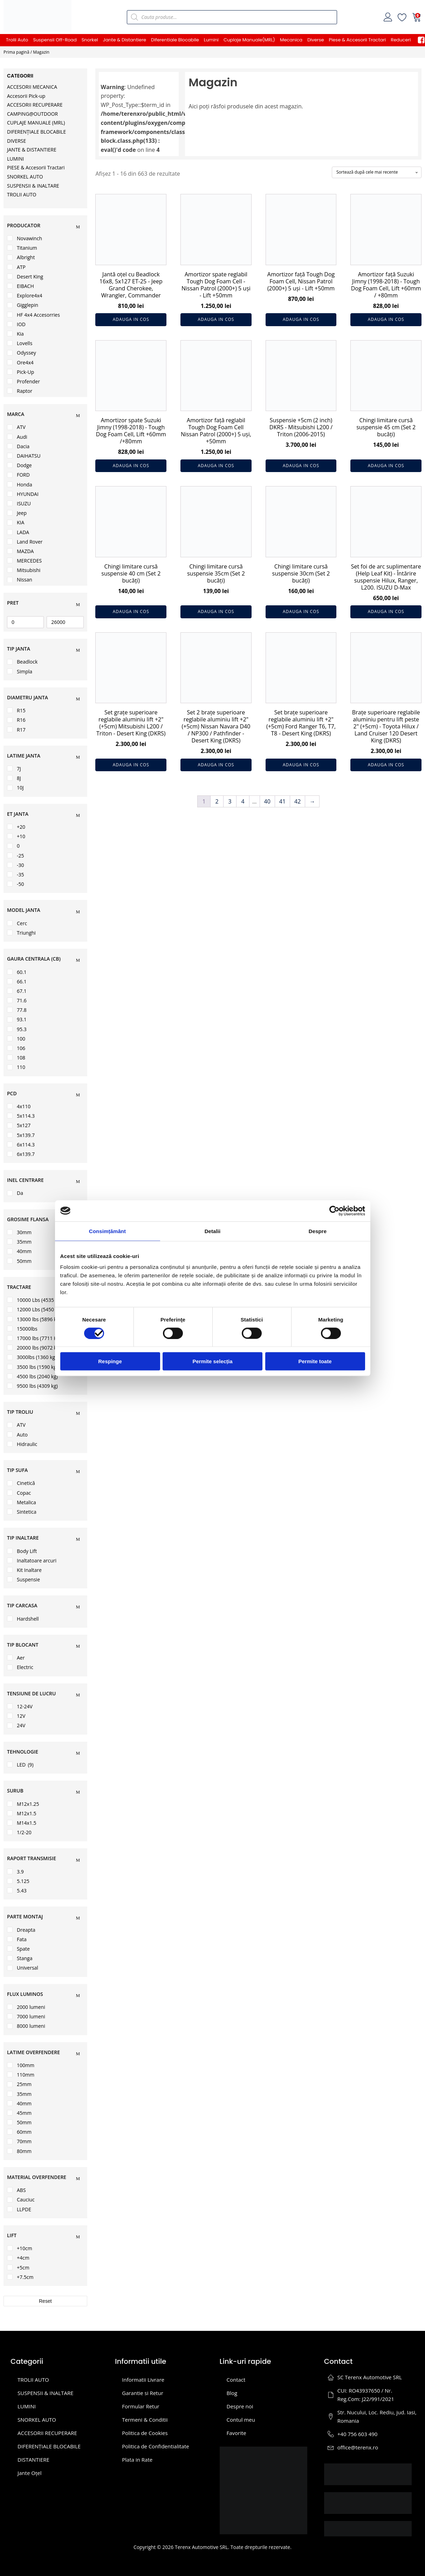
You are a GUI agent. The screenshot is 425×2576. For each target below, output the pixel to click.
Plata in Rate (137, 2459)
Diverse (315, 39)
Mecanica (291, 39)
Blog (232, 2392)
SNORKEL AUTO (25, 176)
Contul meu (241, 2419)
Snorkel (90, 39)
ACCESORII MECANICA (32, 86)
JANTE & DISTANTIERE (31, 149)
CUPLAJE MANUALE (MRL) (36, 122)
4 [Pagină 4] (242, 801)
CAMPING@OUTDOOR (32, 113)
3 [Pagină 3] (229, 801)
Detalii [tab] (213, 1231)
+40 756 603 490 (357, 2433)
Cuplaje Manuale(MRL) (249, 39)
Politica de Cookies (144, 2432)
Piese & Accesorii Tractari (357, 39)
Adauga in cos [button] (131, 319)
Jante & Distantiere (124, 39)
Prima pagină (16, 52)
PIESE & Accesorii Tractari (36, 167)
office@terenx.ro (357, 2447)
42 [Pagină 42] (297, 801)
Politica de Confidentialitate (155, 2446)
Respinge (110, 1361)
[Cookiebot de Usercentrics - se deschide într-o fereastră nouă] (334, 1210)
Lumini (211, 39)
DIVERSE (16, 140)
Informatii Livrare (143, 2379)
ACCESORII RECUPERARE (35, 104)
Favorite (236, 2432)
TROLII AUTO (21, 194)
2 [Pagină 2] (216, 801)
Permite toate (314, 1361)
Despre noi (240, 2406)
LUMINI (15, 158)
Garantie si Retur (142, 2392)
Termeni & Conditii (144, 2419)
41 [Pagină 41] (282, 801)
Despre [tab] (318, 1231)
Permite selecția (212, 1361)
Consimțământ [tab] (107, 1231)
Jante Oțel (29, 2472)
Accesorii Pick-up (26, 96)
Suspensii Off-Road (54, 39)
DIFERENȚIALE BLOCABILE (36, 131)
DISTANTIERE (33, 2459)
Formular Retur (140, 2406)
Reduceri (401, 39)
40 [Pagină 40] (267, 801)
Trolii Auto (17, 39)
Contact (236, 2379)
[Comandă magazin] (376, 172)
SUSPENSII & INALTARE (33, 185)
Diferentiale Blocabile (175, 39)
